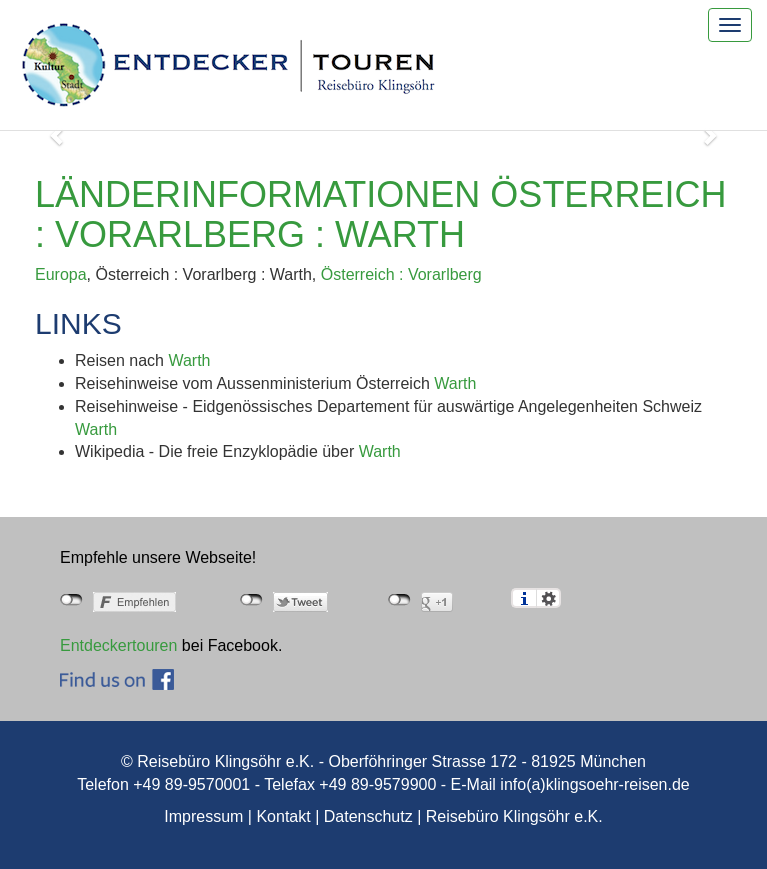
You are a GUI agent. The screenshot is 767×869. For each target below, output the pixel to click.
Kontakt (283, 816)
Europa (61, 274)
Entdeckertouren (118, 645)
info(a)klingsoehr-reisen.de (594, 784)
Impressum (203, 816)
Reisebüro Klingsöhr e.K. (514, 816)
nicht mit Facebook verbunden (71, 600)
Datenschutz (368, 816)
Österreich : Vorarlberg (401, 274)
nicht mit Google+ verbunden (399, 600)
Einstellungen (548, 598)
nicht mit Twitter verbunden (251, 600)
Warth (189, 360)
